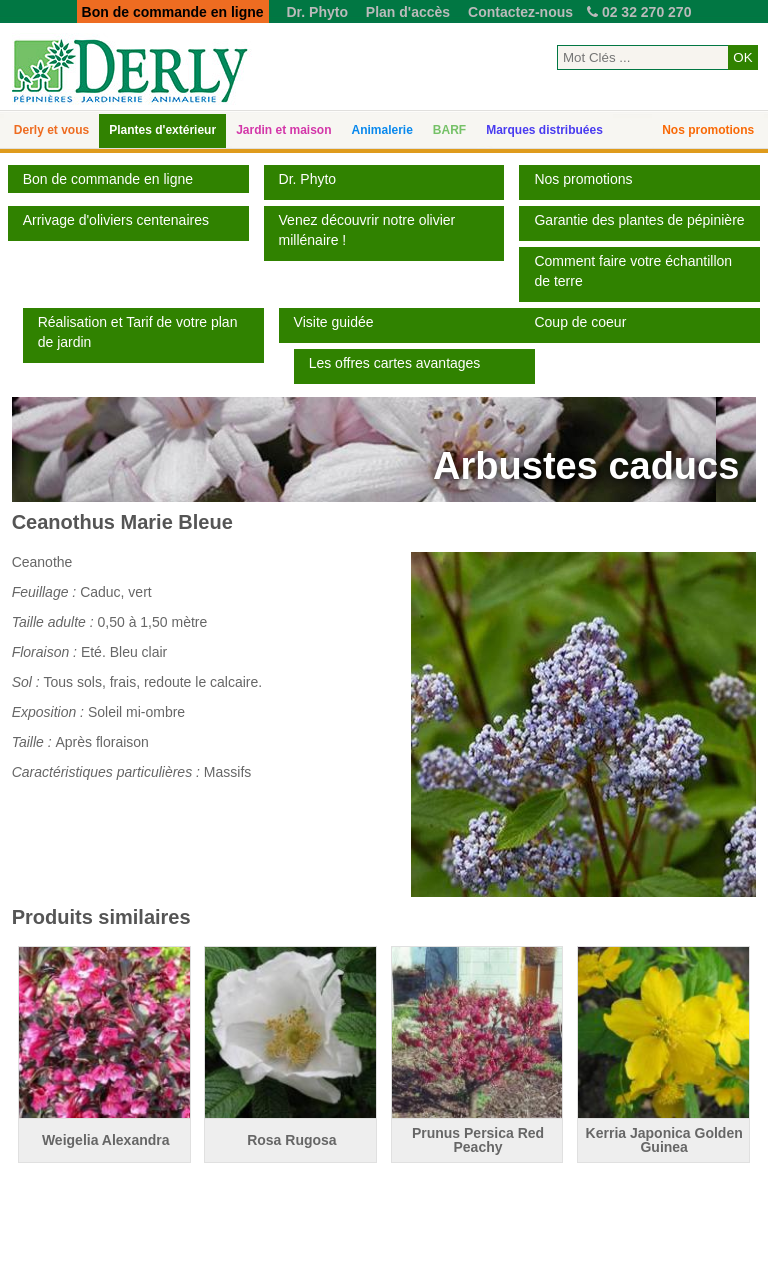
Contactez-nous (520, 12)
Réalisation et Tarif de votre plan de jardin (138, 332)
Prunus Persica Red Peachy (478, 1140)
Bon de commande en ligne (108, 179)
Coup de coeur (580, 322)
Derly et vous (51, 130)
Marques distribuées (544, 130)
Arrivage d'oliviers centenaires (116, 220)
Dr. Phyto (316, 12)
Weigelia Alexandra (106, 1140)
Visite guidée (334, 322)
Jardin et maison (283, 130)
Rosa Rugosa (291, 1140)
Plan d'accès (408, 12)
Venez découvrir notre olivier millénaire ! (367, 230)
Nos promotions (708, 130)
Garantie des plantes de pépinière (639, 220)
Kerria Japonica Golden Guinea (664, 1140)
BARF (449, 130)
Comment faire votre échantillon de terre (633, 271)
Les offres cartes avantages (395, 363)
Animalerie (382, 130)
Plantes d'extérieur (162, 130)
